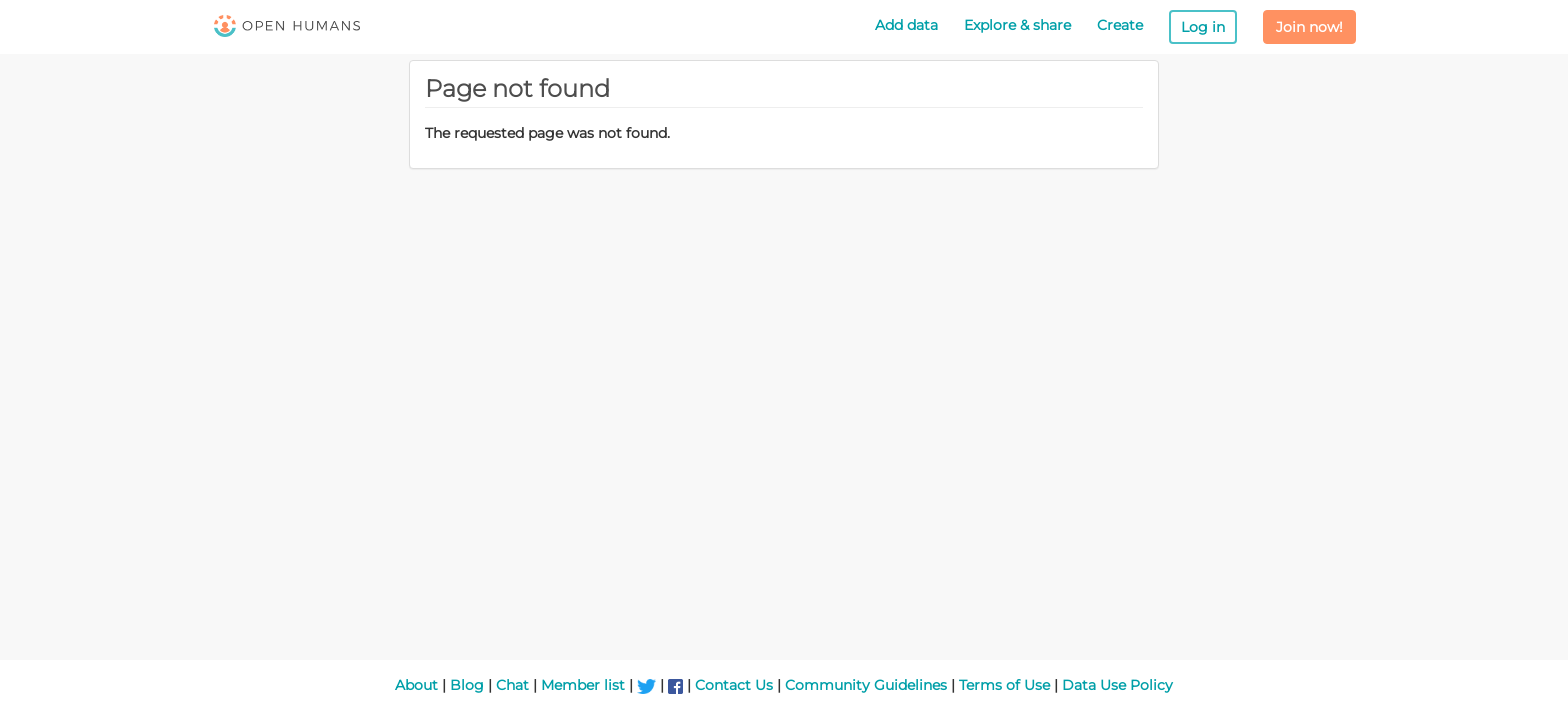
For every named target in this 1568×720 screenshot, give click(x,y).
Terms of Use (1004, 685)
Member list (583, 685)
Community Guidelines (866, 685)
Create (1120, 25)
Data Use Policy (1117, 685)
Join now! (1309, 27)
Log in (1203, 27)
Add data (906, 25)
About (416, 685)
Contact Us (734, 685)
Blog (467, 685)
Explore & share (1017, 25)
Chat (512, 685)
